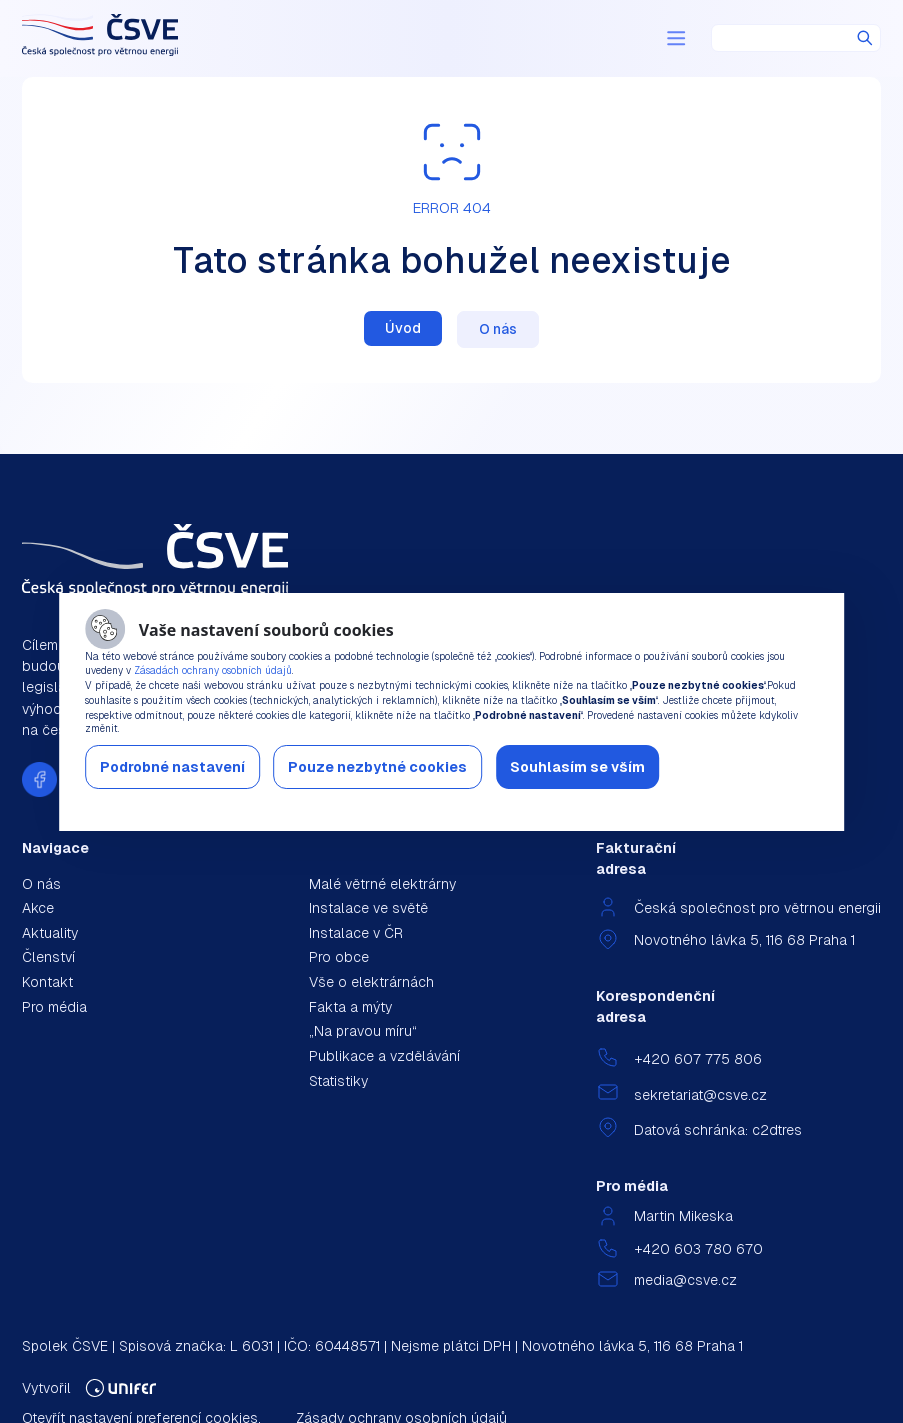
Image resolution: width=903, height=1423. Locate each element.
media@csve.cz (685, 1280)
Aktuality (50, 933)
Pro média (54, 1007)
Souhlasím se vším (577, 767)
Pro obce (339, 957)
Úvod (403, 328)
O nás (498, 329)
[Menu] (676, 38)
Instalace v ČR (356, 933)
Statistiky (338, 1081)
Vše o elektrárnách (371, 982)
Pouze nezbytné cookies (377, 767)
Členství (48, 957)
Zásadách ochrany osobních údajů (213, 670)
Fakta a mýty (350, 1007)
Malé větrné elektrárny (382, 884)
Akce (38, 908)
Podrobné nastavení (172, 767)
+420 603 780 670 (698, 1249)
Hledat (865, 38)
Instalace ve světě (368, 908)
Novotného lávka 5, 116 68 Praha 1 (744, 940)
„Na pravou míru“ (363, 1031)
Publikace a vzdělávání (384, 1056)
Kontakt (47, 982)
